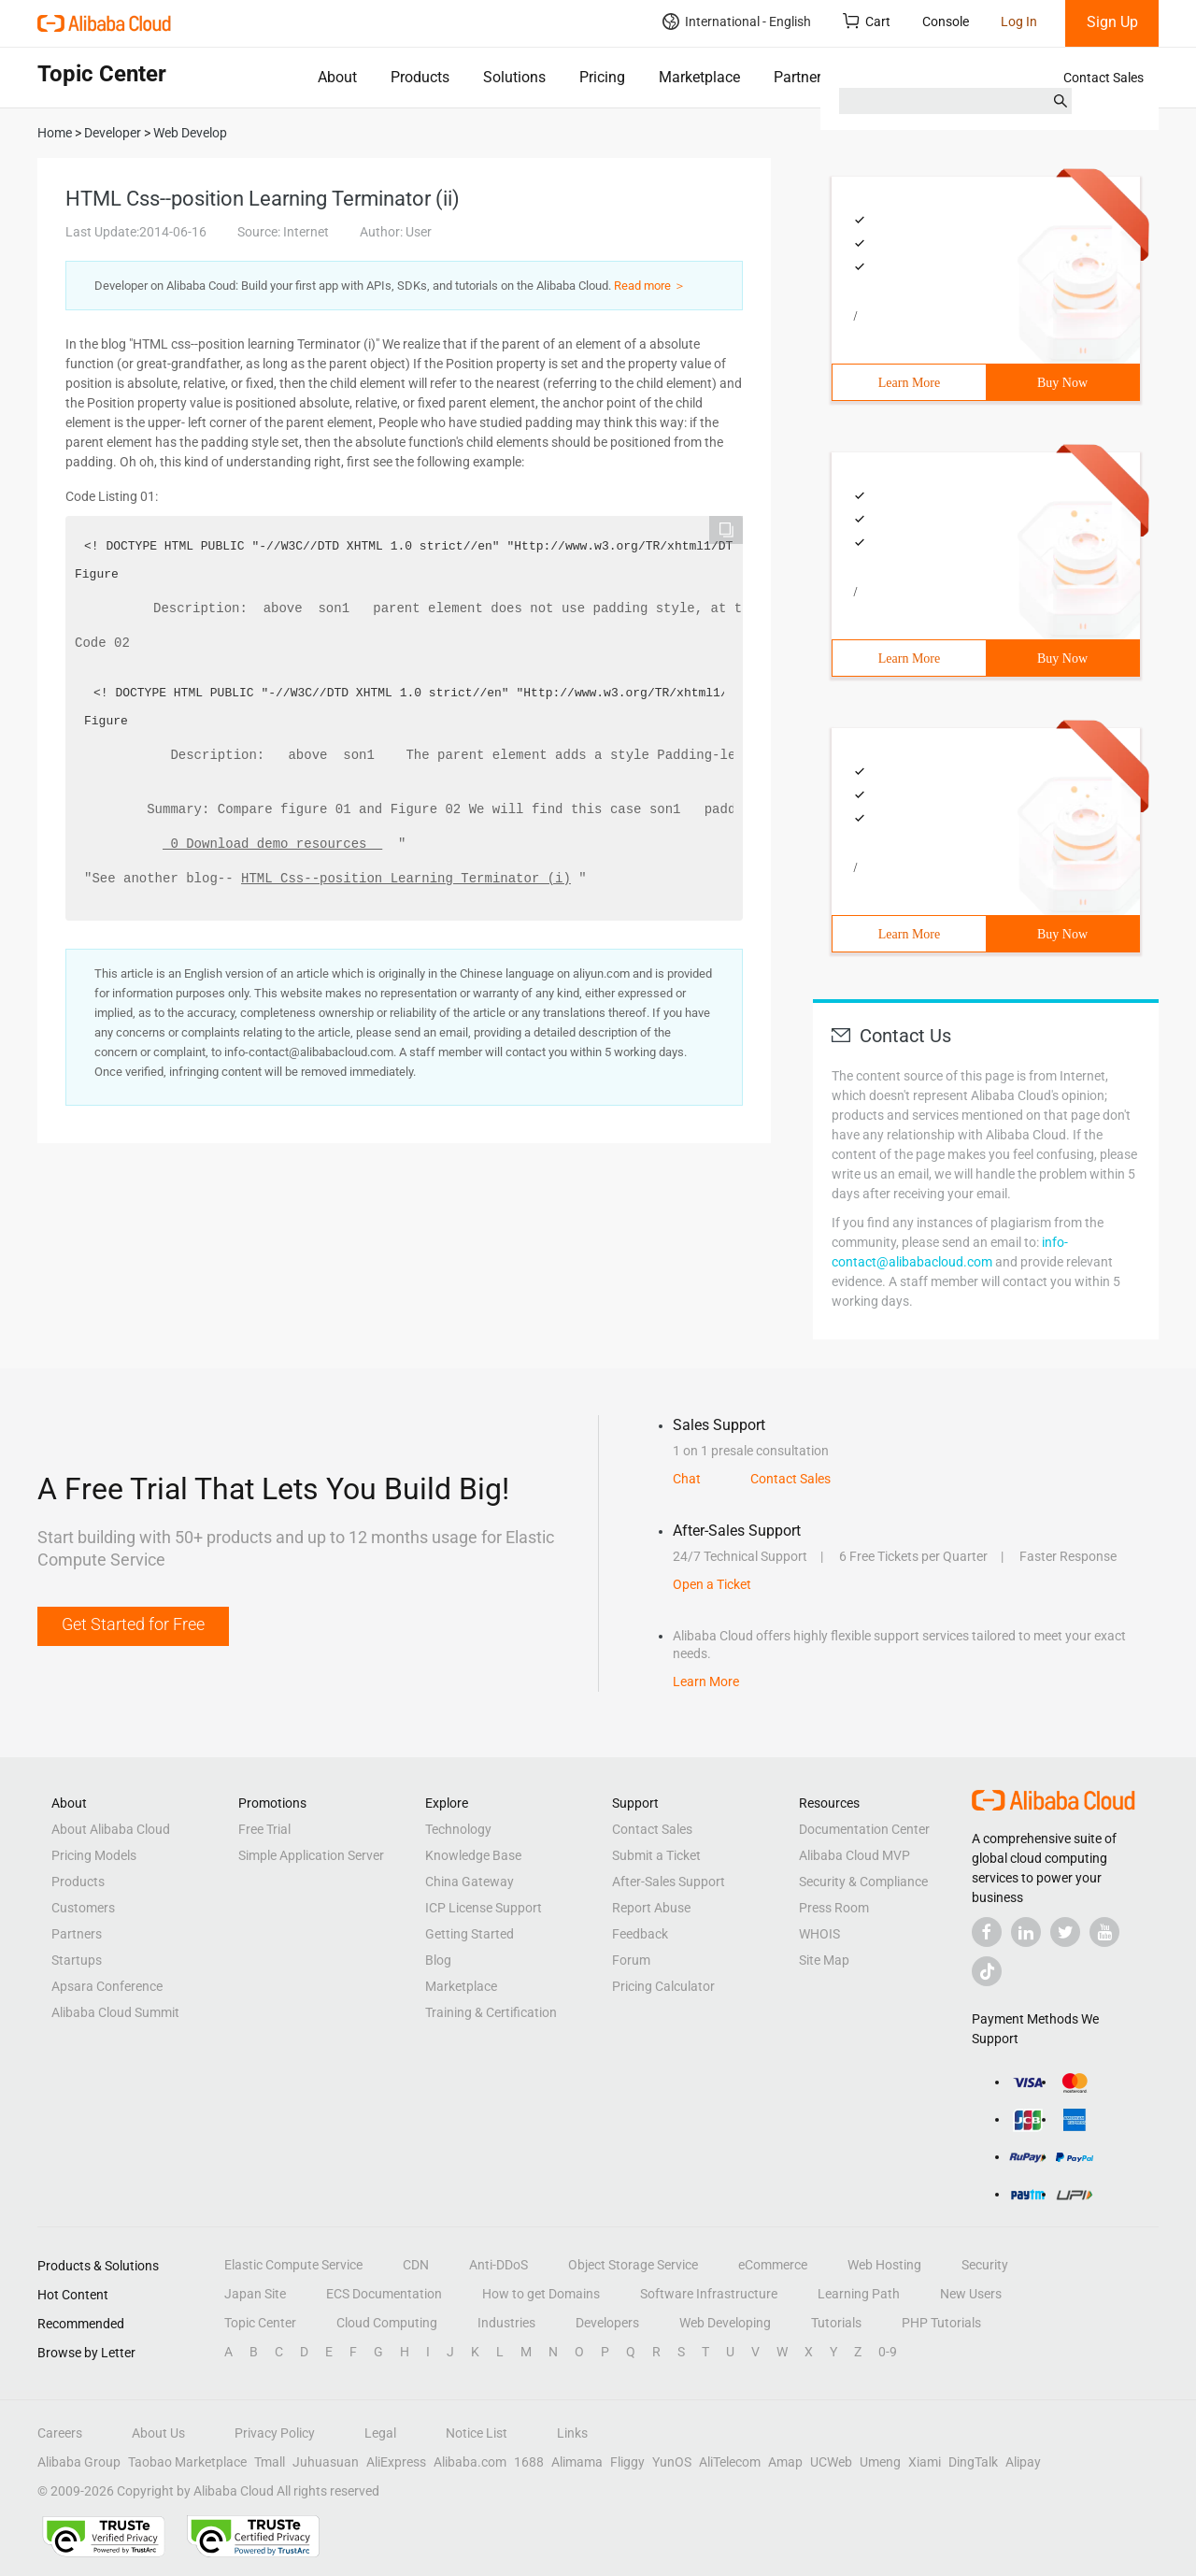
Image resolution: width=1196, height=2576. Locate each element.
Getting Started (469, 1933)
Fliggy (627, 2461)
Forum (631, 1960)
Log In (1019, 21)
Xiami (924, 2461)
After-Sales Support (668, 1881)
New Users (971, 2293)
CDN (416, 2264)
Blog (438, 1960)
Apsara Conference (107, 1986)
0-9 (887, 2351)
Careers (59, 2433)
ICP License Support (483, 1907)
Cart (866, 21)
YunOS (671, 2461)
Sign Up (1112, 22)
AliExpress (396, 2461)
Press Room (834, 1907)
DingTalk (973, 2461)
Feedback (640, 1933)
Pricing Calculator (663, 1986)
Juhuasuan (325, 2461)
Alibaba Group (79, 2461)
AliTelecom (730, 2461)
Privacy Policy (275, 2433)
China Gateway (469, 1881)
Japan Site (255, 2293)
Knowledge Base (473, 1855)
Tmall (269, 2461)
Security (984, 2264)
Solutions (514, 77)
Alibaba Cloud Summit (115, 2012)
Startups (76, 1960)
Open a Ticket (712, 1584)
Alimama (577, 2461)
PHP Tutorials (941, 2322)
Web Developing (725, 2322)
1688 (529, 2461)
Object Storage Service (633, 2264)
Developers (607, 2322)
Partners (801, 77)
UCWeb (831, 2461)
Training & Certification (491, 2012)
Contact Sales (1103, 77)
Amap (785, 2461)
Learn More (909, 383)
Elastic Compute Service (293, 2264)
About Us (158, 2433)
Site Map (824, 1960)
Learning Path (859, 2293)
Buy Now (1062, 383)
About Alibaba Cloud (110, 1829)
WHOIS (819, 1933)
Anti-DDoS (498, 2264)
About (337, 77)
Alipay (1023, 2461)
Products (420, 77)
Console (945, 21)
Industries (506, 2322)
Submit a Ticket (656, 1855)
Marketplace (699, 77)
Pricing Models (93, 1855)
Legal (380, 2433)
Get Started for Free (133, 1624)
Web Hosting (884, 2264)
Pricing (602, 77)
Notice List (476, 2433)
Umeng (880, 2461)
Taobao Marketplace (187, 2461)
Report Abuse (651, 1907)
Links (572, 2433)
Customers (83, 1907)
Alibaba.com (470, 2461)
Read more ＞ (650, 286)
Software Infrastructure (708, 2293)
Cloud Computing (386, 2322)
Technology (458, 1829)
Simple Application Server (311, 1855)
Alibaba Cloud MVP (854, 1855)
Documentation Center (864, 1829)
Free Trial (264, 1829)
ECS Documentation (384, 2293)
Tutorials (836, 2322)
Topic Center (260, 2322)
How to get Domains (541, 2293)
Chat (687, 1478)
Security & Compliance (863, 1881)
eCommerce (772, 2264)
